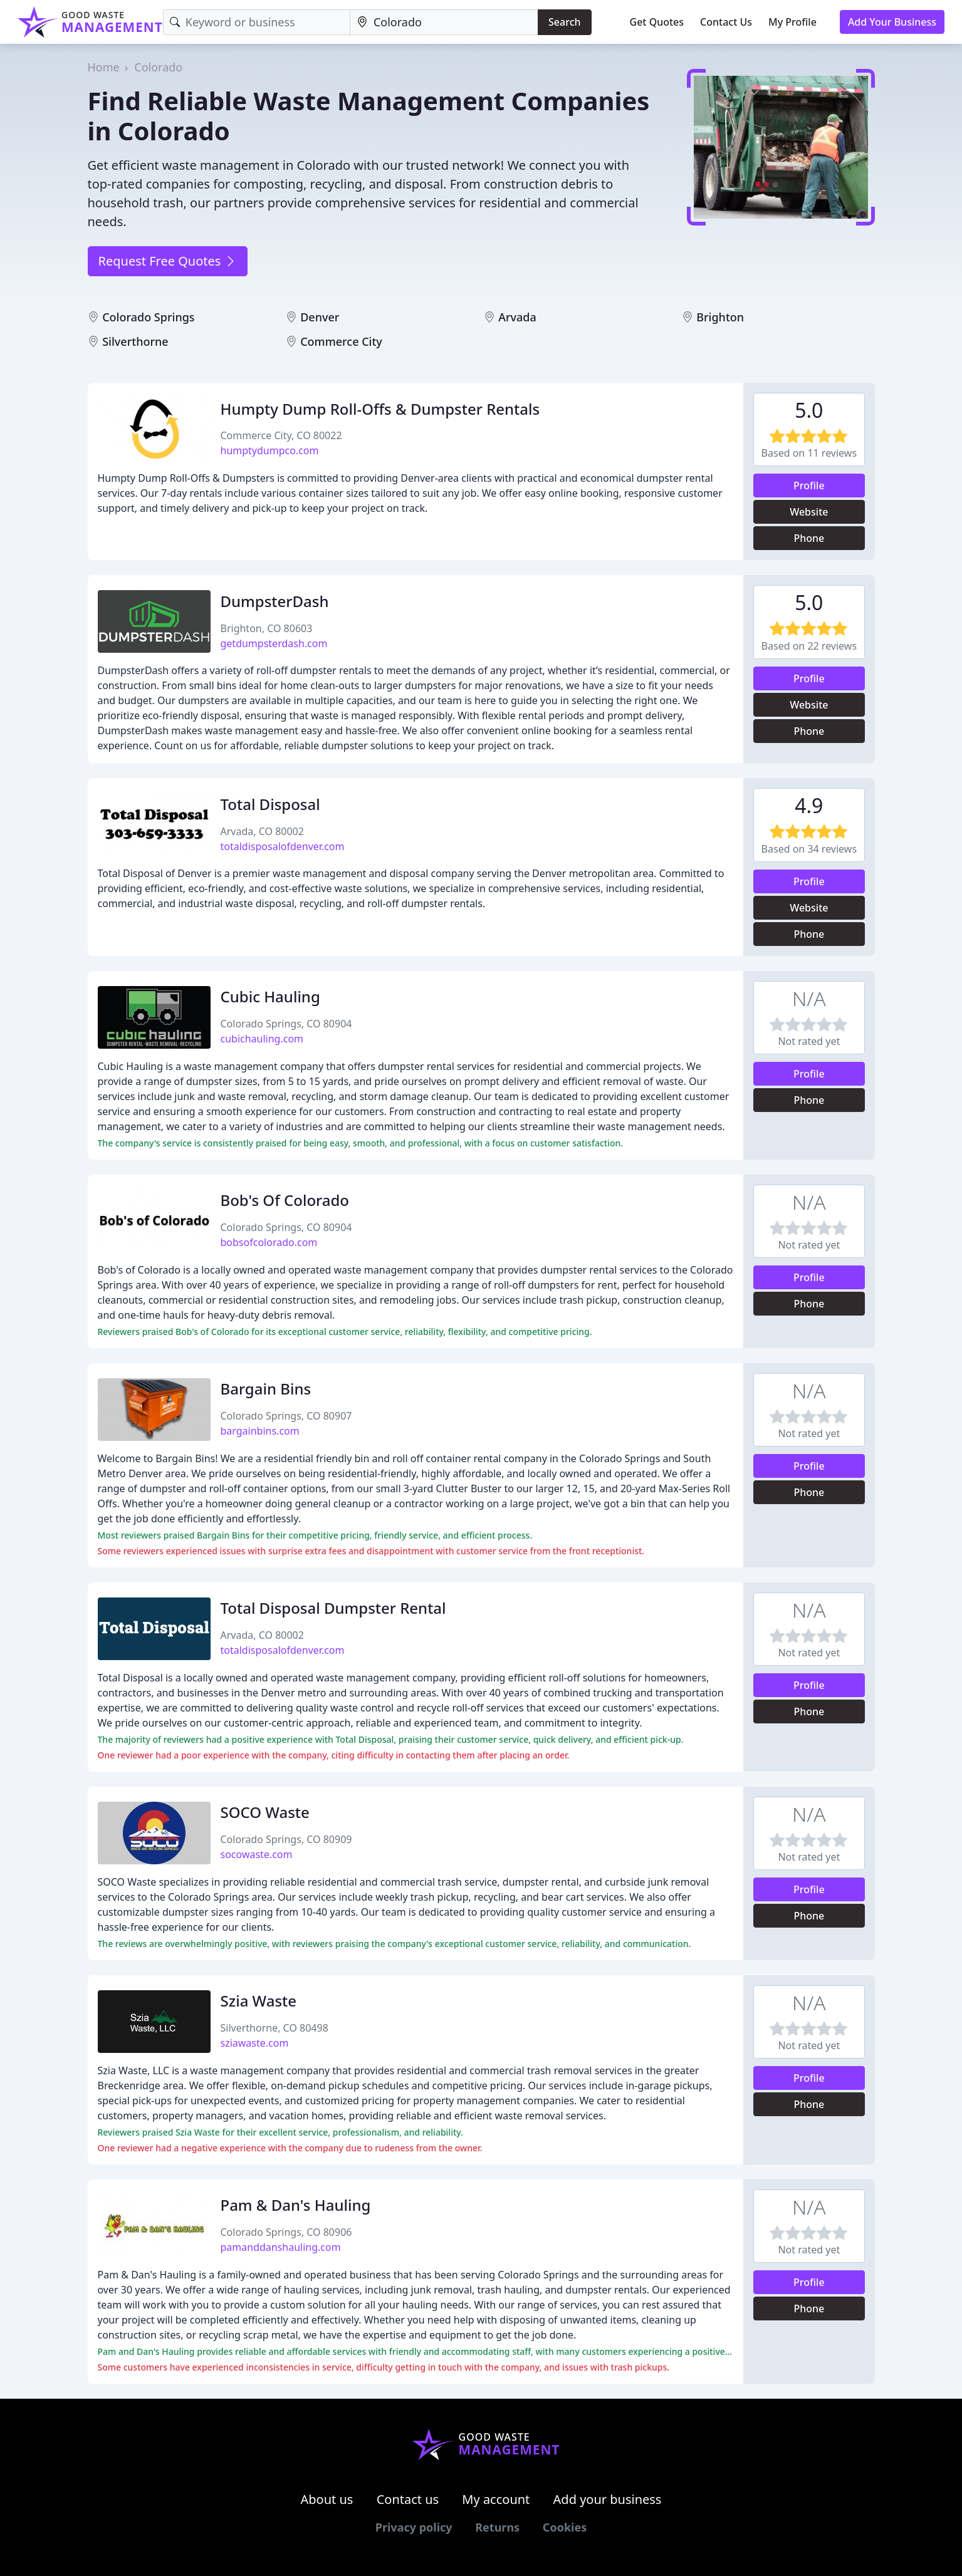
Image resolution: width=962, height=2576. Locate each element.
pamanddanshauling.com (281, 2247)
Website (809, 512)
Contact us (408, 2499)
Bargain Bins (266, 1388)
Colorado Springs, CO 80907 (286, 1416)
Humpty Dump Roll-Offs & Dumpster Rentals (380, 408)
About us (327, 2499)
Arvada (517, 317)
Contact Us (726, 22)
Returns (497, 2527)
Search (564, 22)
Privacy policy (413, 2527)
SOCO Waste (265, 1812)
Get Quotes (657, 22)
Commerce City (341, 341)
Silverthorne (135, 341)
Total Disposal (270, 804)
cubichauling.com (262, 1039)
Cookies (565, 2527)
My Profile (792, 22)
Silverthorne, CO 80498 (274, 2028)
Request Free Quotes (167, 260)
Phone (808, 538)
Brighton (720, 317)
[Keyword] (256, 22)
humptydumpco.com (270, 450)
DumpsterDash (275, 601)
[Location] (444, 22)
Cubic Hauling (270, 996)
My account (496, 2499)
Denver (319, 317)
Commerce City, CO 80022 (281, 435)
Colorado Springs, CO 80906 (286, 2232)
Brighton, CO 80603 (267, 628)
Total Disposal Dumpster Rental (333, 1607)
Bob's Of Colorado (285, 1200)
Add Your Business (892, 22)
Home (104, 67)
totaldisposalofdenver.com (283, 846)
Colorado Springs (148, 317)
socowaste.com (257, 1854)
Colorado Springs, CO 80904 (286, 1024)
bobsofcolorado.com (269, 1242)
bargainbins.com (260, 1431)
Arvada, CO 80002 (262, 831)
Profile (809, 485)
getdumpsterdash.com (274, 643)
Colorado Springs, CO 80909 (286, 1839)
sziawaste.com (255, 2043)
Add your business (607, 2499)
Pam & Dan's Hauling (296, 2204)
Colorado (158, 67)
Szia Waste (259, 2000)
